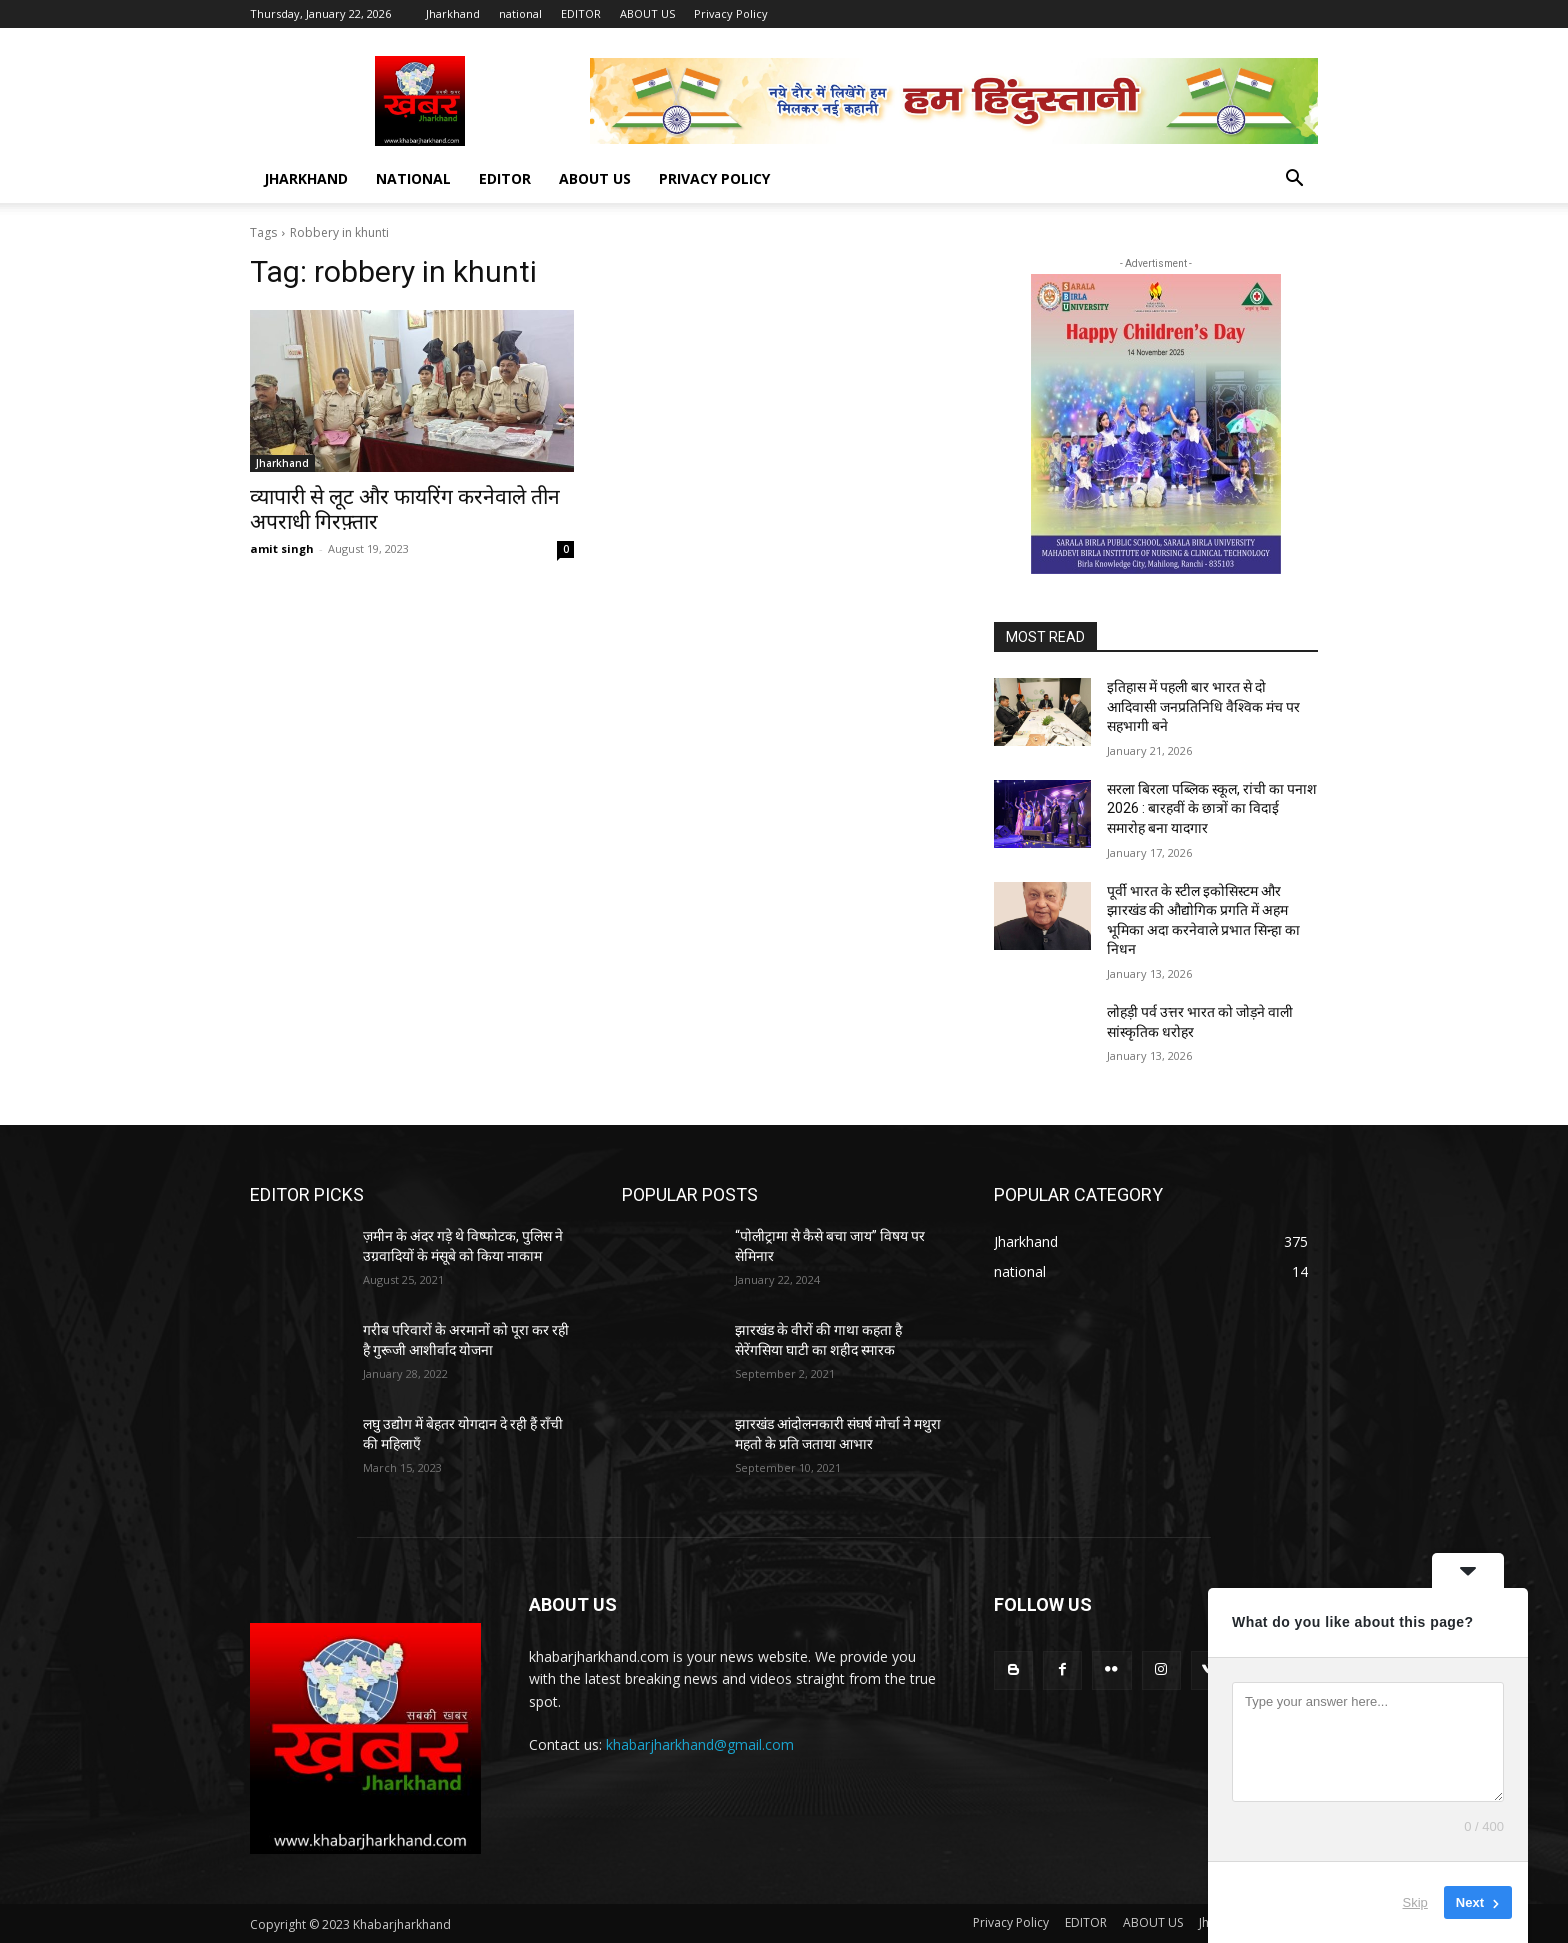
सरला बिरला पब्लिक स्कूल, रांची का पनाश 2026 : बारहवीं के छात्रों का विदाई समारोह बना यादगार (1212, 808)
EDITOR (581, 13)
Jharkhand (453, 13)
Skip (1415, 1902)
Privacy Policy (731, 13)
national (520, 13)
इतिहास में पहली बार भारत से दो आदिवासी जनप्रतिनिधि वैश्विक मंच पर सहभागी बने (1203, 706)
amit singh (282, 548)
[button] (1294, 180)
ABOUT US (647, 13)
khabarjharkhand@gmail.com (700, 1744)
